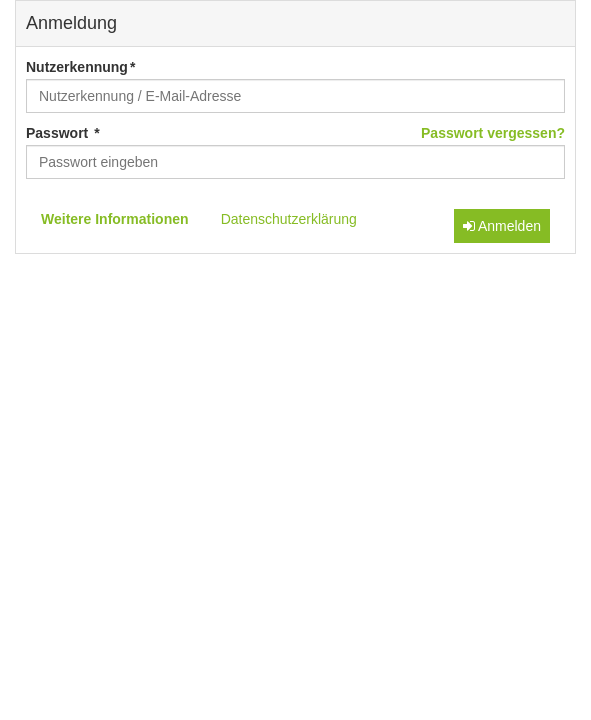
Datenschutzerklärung (289, 219)
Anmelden (502, 226)
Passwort (59, 133)
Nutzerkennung (77, 67)
